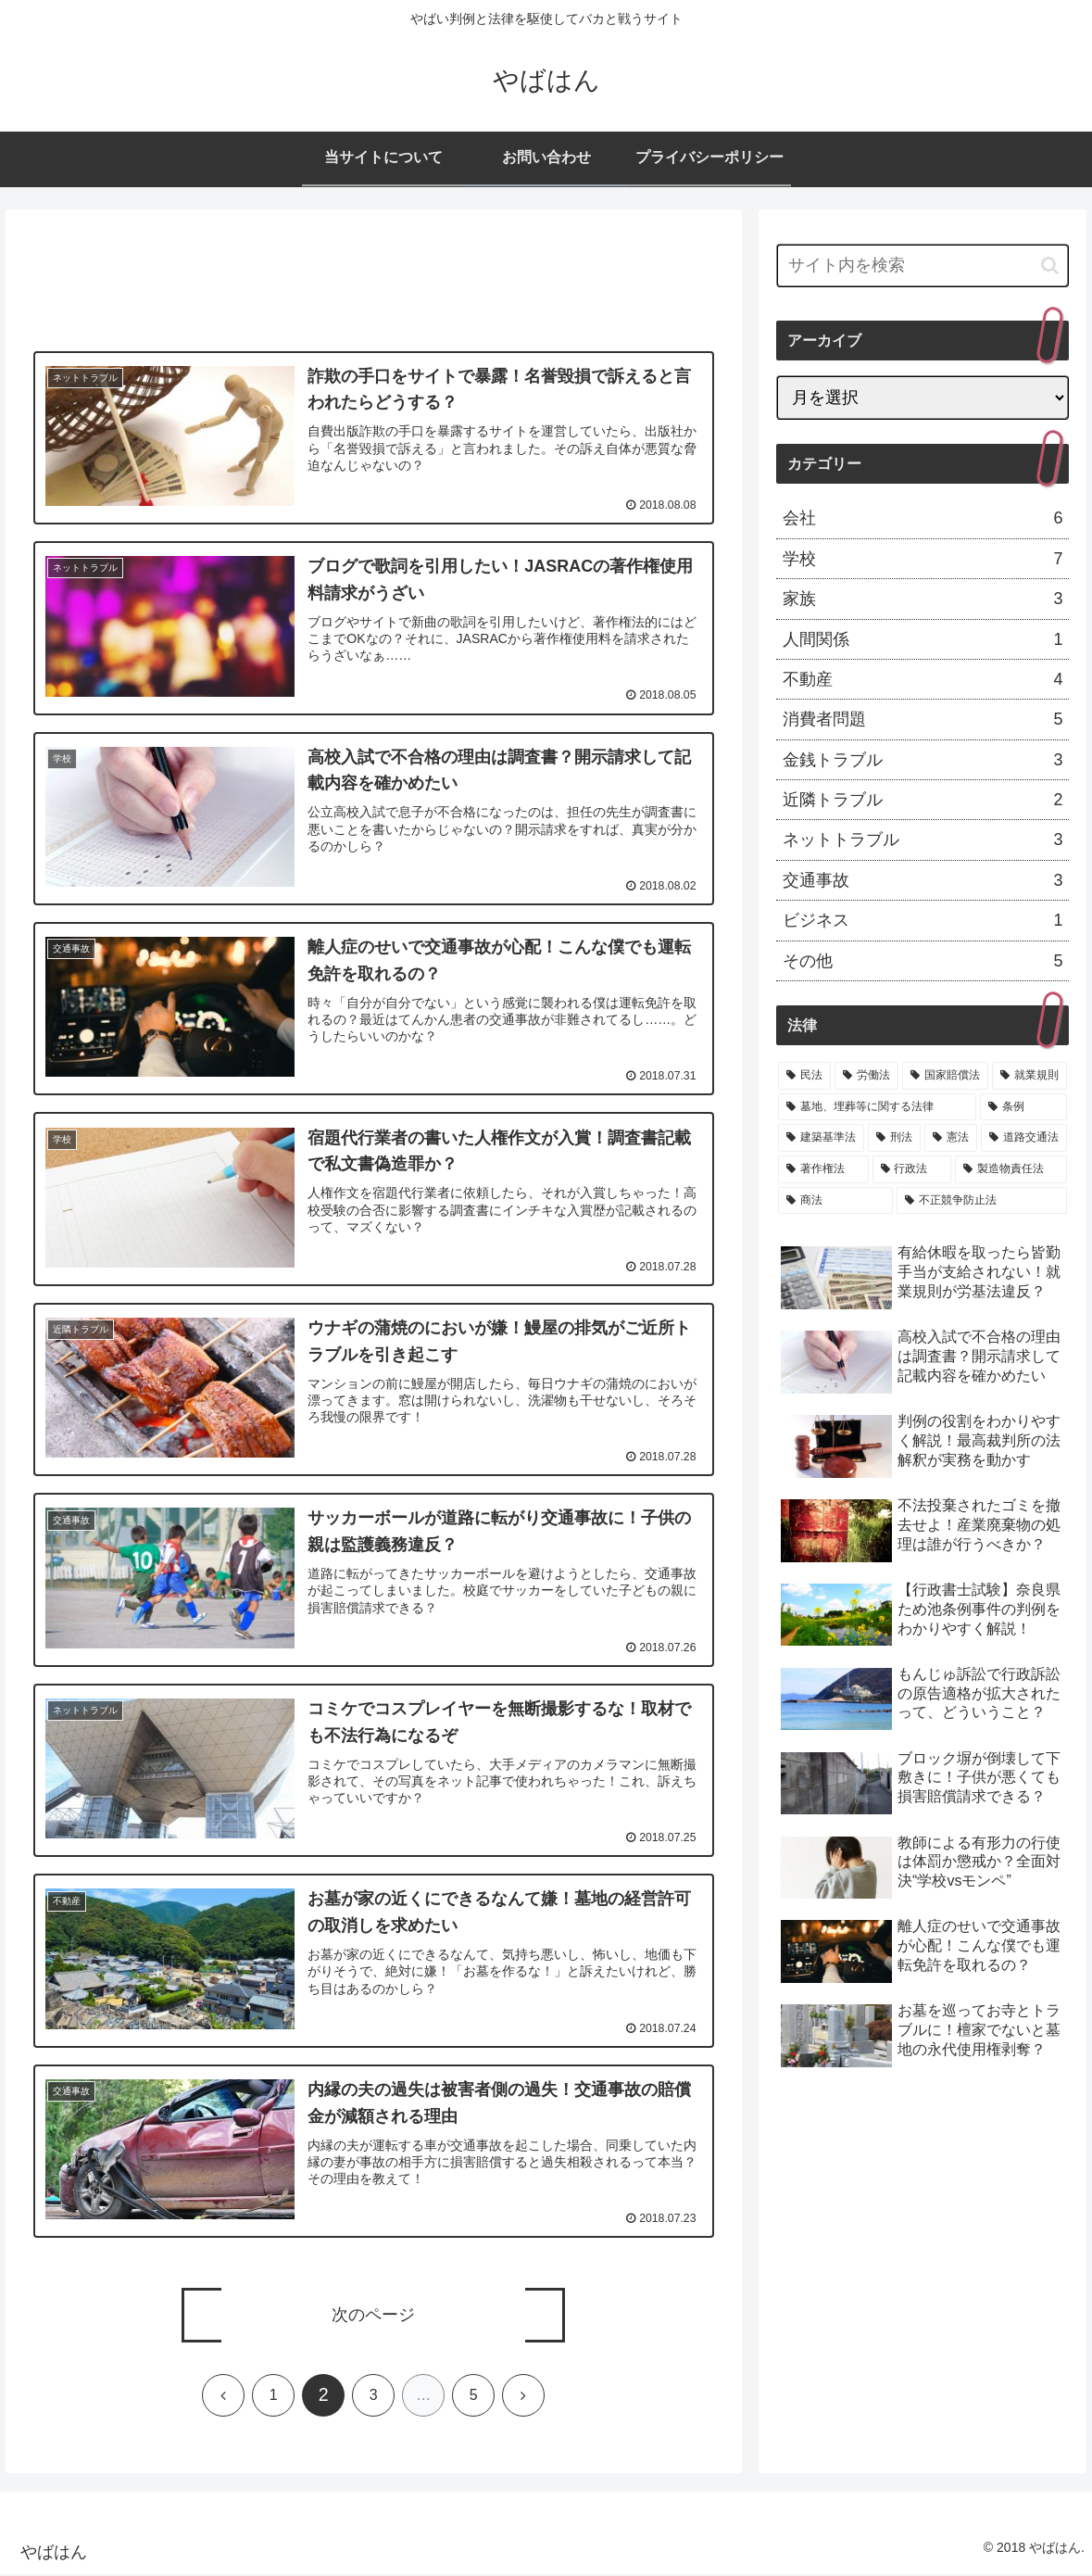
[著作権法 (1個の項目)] (823, 1169)
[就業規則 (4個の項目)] (1029, 1076)
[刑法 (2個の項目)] (894, 1138)
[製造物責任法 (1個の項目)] (1011, 1169)
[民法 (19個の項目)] (804, 1076)
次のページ (373, 2316)
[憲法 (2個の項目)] (950, 1138)
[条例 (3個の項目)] (1023, 1107)
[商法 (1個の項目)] (835, 1201)
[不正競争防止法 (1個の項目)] (982, 1201)
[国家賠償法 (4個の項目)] (945, 1076)
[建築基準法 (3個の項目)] (821, 1138)
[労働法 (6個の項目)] (866, 1076)
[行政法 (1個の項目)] (911, 1169)
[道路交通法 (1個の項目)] (1024, 1138)
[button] (1050, 265)
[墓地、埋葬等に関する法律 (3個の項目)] (877, 1107)
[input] (922, 265)
